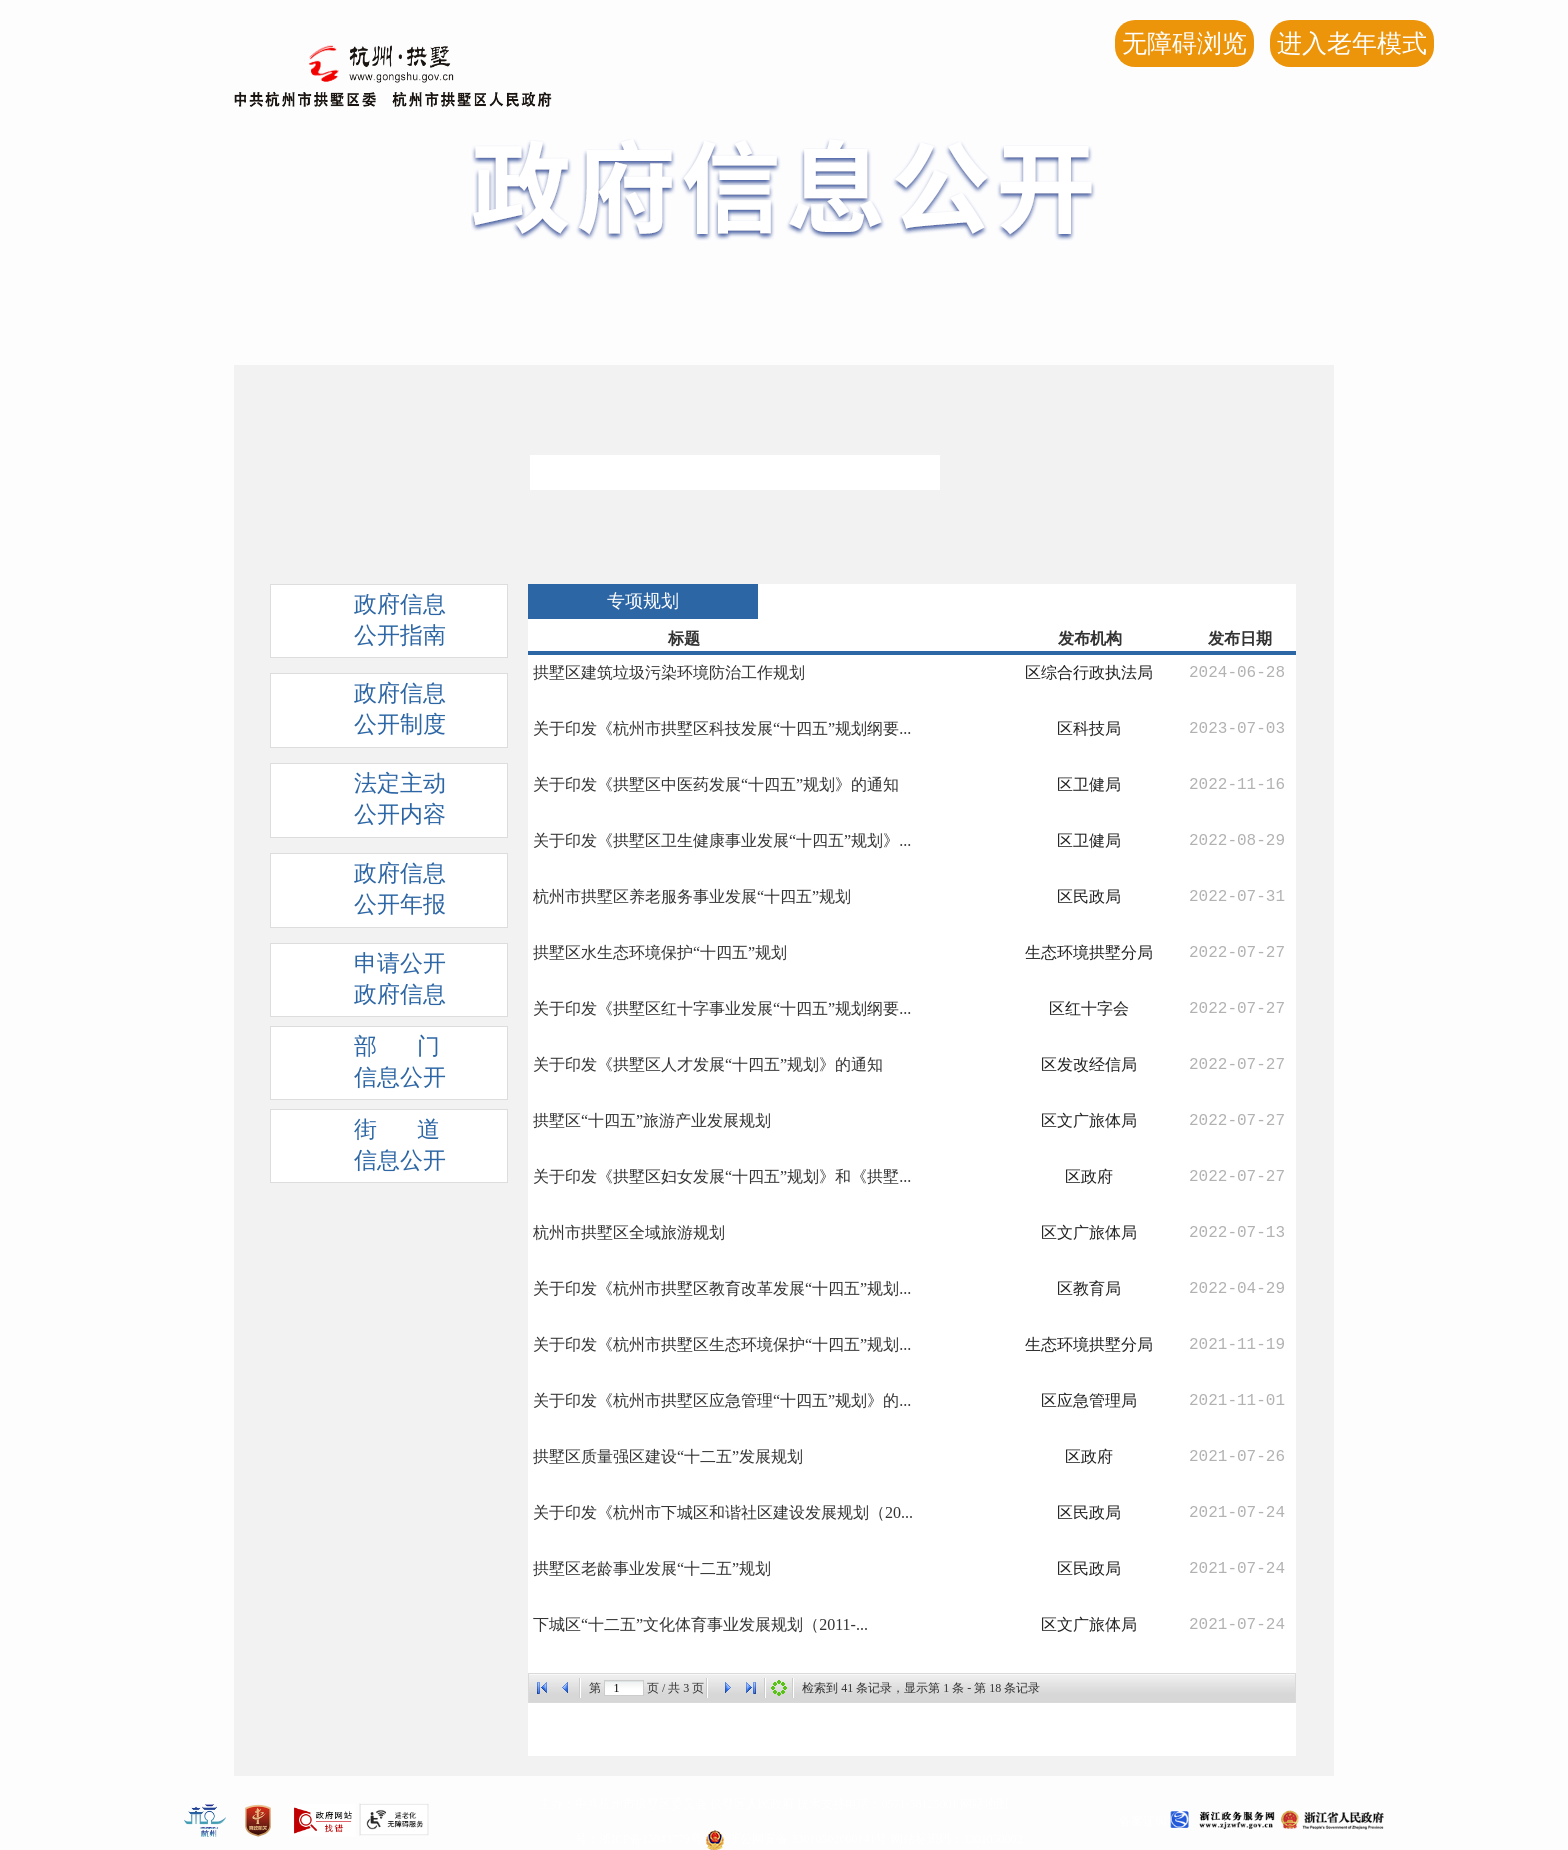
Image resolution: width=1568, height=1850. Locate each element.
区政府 (1089, 1176)
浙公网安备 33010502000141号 (796, 1839)
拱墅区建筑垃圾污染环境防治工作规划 (669, 672)
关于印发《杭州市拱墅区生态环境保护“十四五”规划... (722, 1344)
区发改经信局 (1089, 1064)
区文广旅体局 (1089, 1120)
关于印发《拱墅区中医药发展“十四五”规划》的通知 (716, 784)
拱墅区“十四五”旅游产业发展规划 (652, 1120)
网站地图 (984, 1804)
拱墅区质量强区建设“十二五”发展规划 (668, 1456)
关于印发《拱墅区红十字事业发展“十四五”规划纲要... (722, 1008)
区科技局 (1089, 728)
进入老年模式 (1352, 43)
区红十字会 (1089, 1008)
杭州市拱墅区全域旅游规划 (629, 1232)
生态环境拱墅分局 (1089, 952)
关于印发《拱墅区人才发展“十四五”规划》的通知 (708, 1064)
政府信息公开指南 (368, 625)
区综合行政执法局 (1089, 672)
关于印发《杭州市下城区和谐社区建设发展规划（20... (723, 1512)
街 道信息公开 (368, 1150)
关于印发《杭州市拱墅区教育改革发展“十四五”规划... (722, 1288)
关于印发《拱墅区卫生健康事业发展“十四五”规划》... (722, 840)
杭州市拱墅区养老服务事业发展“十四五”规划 (692, 896)
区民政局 (1089, 896)
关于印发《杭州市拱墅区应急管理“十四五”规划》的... (722, 1400)
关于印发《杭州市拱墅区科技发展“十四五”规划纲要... (722, 728)
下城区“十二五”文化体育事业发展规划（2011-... (700, 1624)
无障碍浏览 (1184, 43)
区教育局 (1089, 1288)
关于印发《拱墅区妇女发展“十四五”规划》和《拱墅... (722, 1176)
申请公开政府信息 (368, 984)
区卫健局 (1089, 784)
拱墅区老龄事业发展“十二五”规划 (652, 1568)
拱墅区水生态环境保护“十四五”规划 (660, 952)
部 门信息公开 (368, 1067)
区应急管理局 (1089, 1400)
